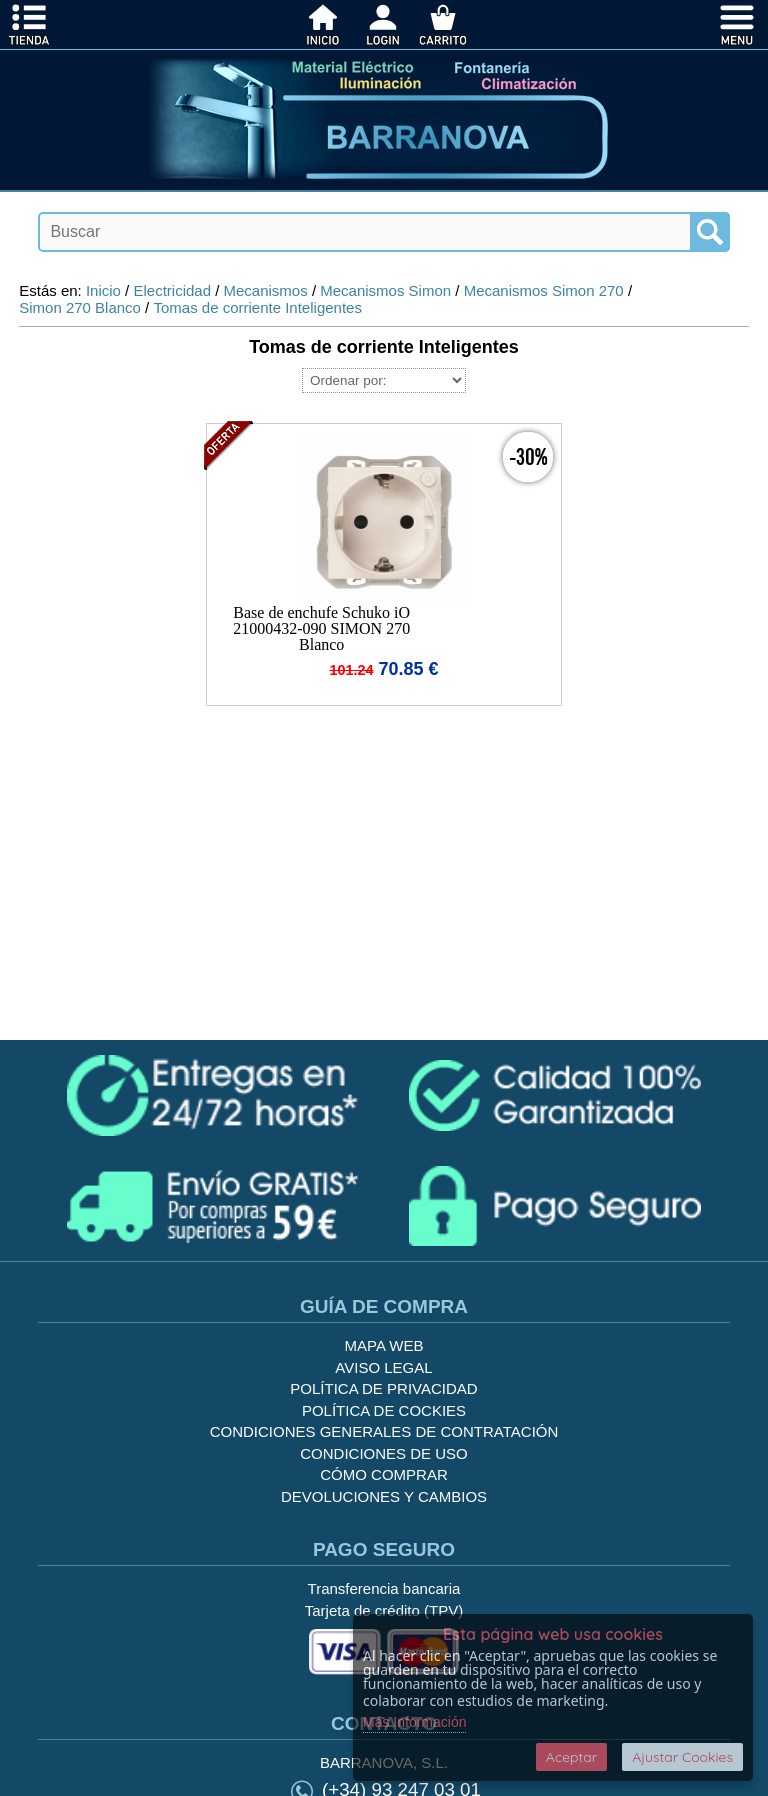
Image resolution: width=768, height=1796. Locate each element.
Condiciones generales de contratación (384, 1431)
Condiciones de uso (384, 1453)
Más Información (414, 1722)
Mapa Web (384, 1345)
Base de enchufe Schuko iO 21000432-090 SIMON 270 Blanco (321, 628)
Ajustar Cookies (682, 1757)
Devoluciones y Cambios (384, 1496)
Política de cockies (384, 1410)
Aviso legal (383, 1367)
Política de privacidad (383, 1388)
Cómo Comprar (384, 1474)
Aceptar (571, 1757)
